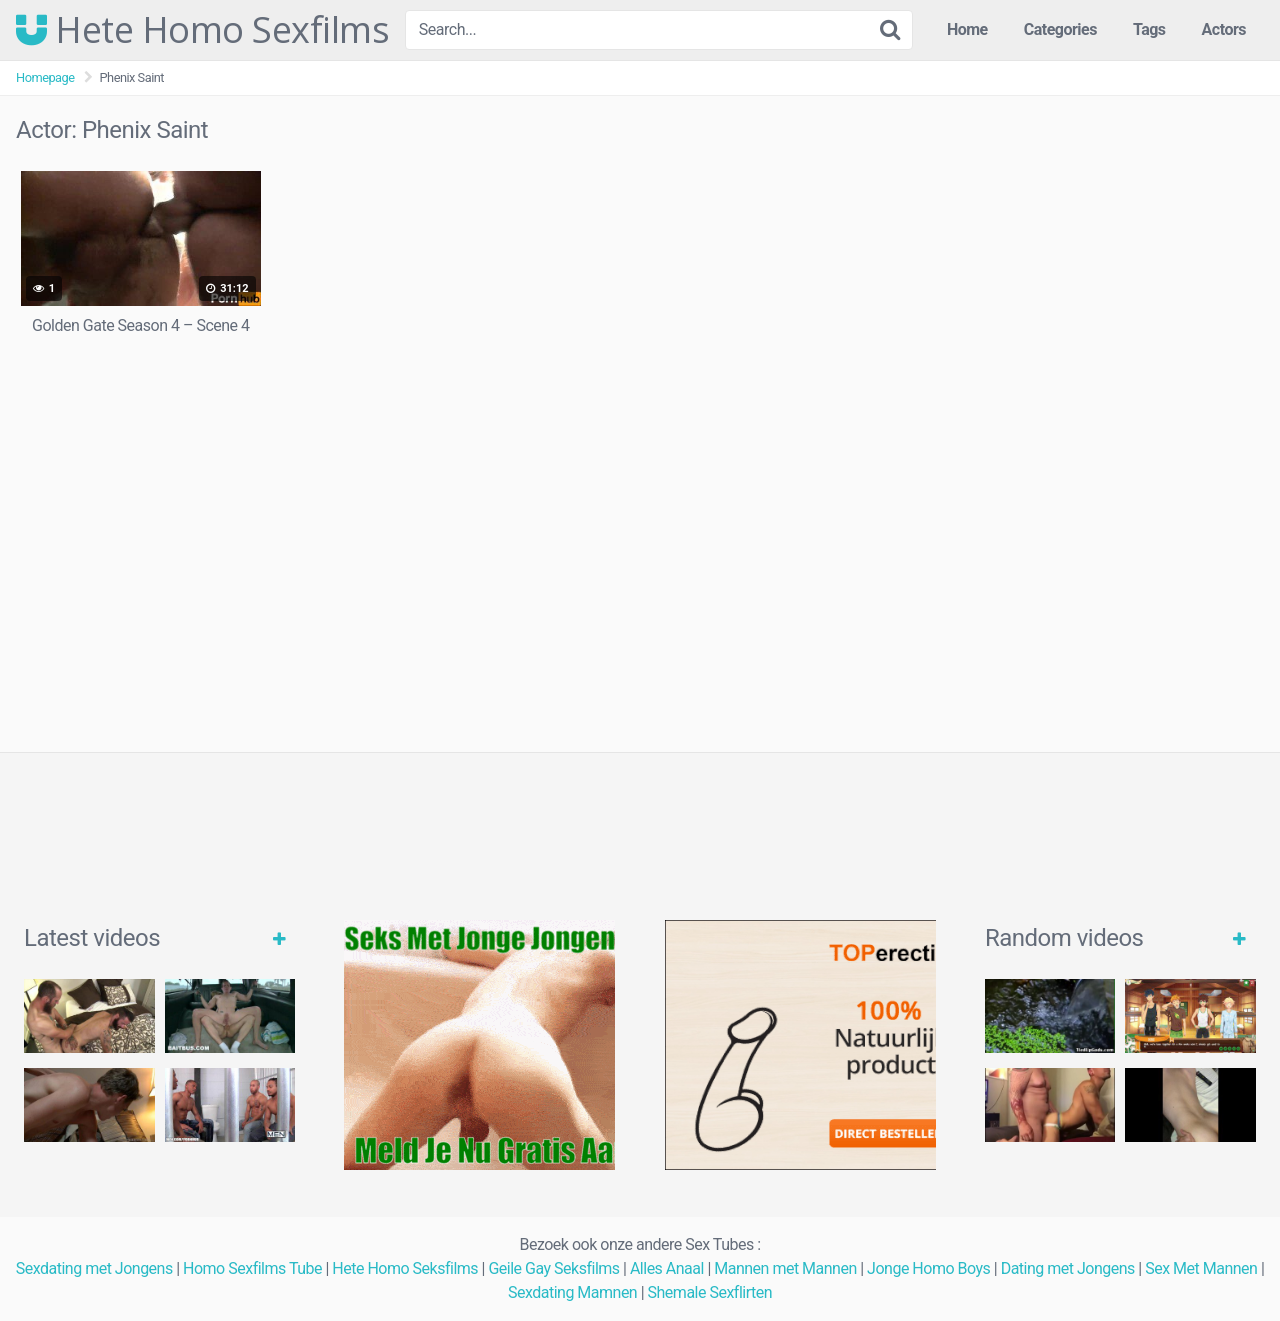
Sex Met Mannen (1201, 1268)
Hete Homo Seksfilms (405, 1268)
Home (967, 29)
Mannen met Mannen (785, 1268)
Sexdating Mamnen (572, 1292)
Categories (1060, 29)
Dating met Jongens (1068, 1268)
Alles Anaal (667, 1268)
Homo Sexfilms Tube (252, 1268)
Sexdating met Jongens (94, 1268)
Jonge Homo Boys (928, 1268)
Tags (1149, 29)
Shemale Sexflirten (710, 1292)
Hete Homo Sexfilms (202, 30)
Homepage (45, 77)
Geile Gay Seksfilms (553, 1268)
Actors (1224, 29)
